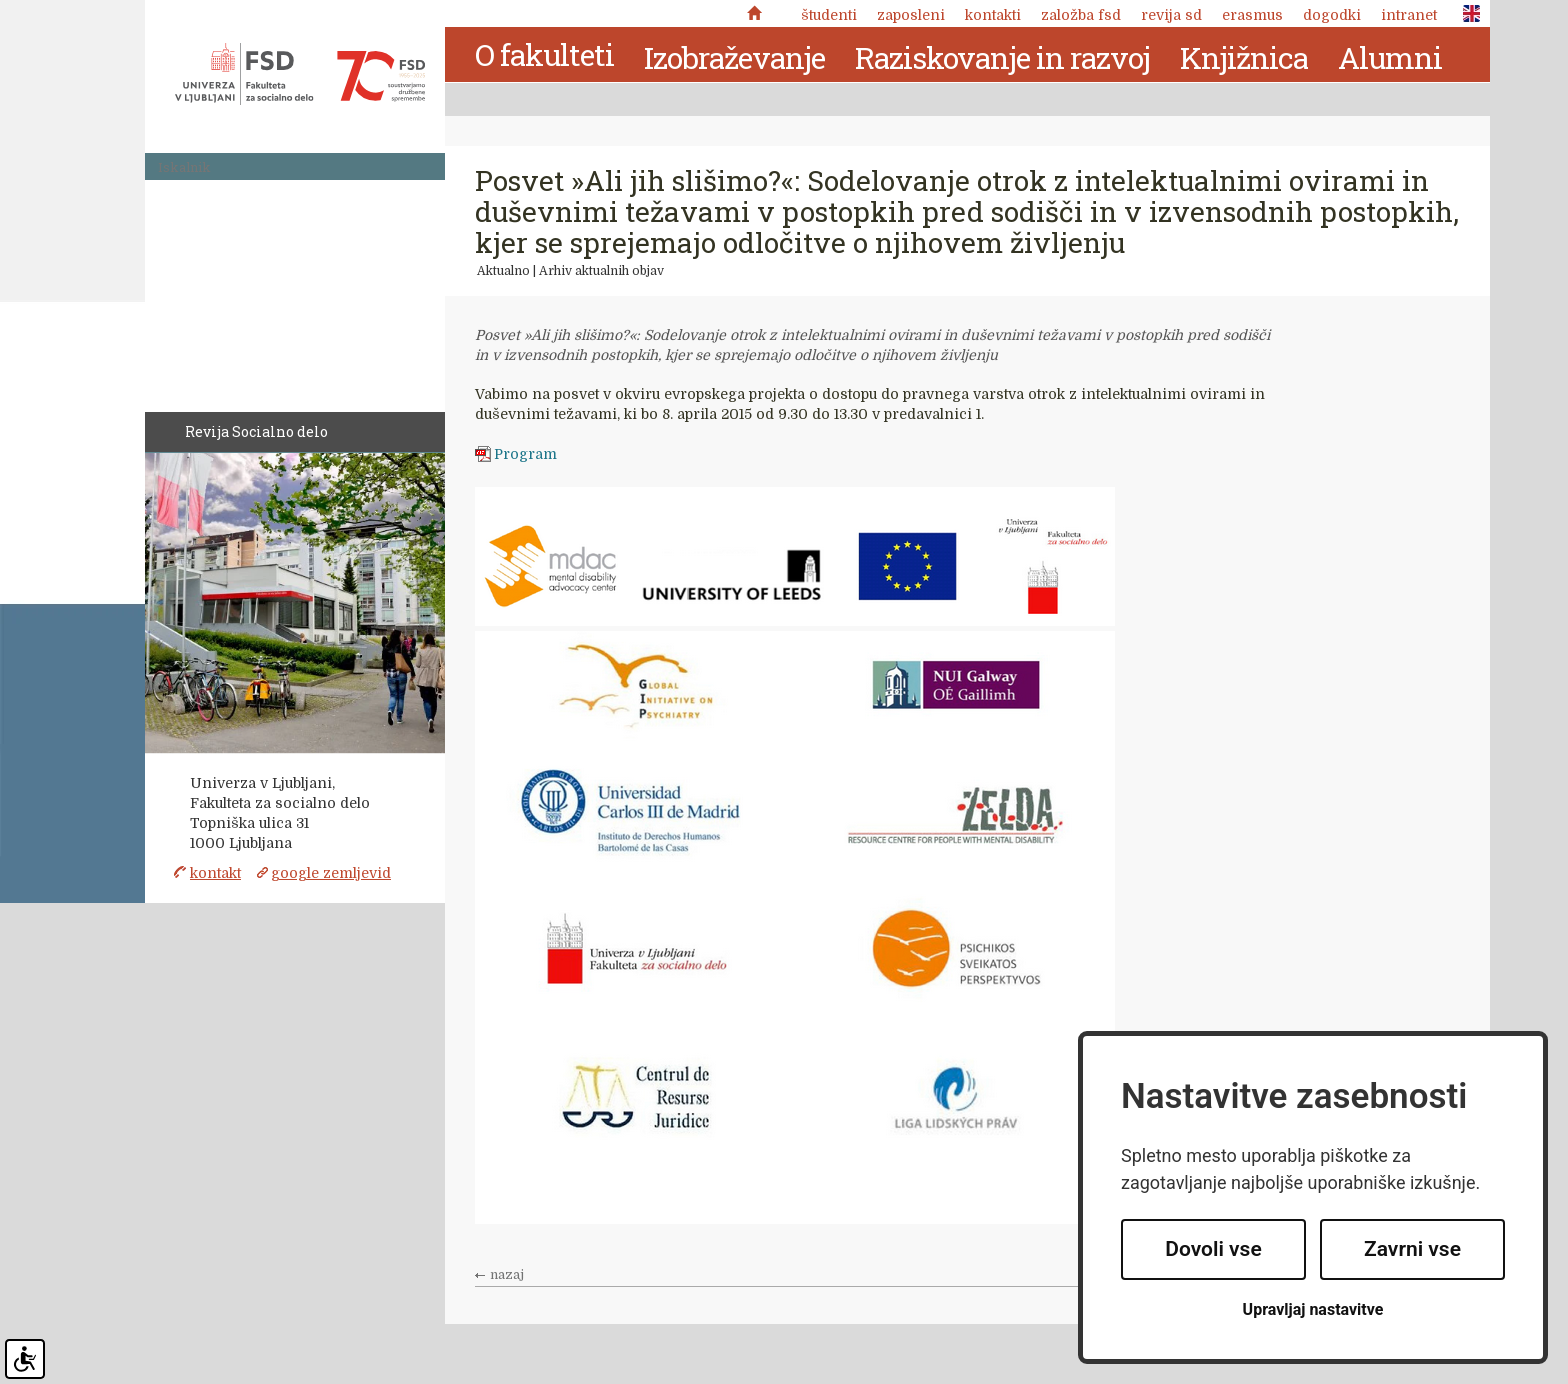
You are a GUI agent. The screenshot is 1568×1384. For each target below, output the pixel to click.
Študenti (829, 15)
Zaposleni (911, 15)
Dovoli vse (1213, 1249)
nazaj (507, 1275)
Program (525, 454)
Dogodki (1332, 15)
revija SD (1171, 15)
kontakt (215, 873)
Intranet (1409, 15)
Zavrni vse (1412, 1249)
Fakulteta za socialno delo (300, 74)
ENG (1466, 14)
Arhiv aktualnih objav (601, 271)
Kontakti (993, 15)
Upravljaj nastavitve (1313, 1309)
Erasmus (1252, 15)
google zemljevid (331, 873)
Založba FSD (1081, 15)
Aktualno (503, 271)
